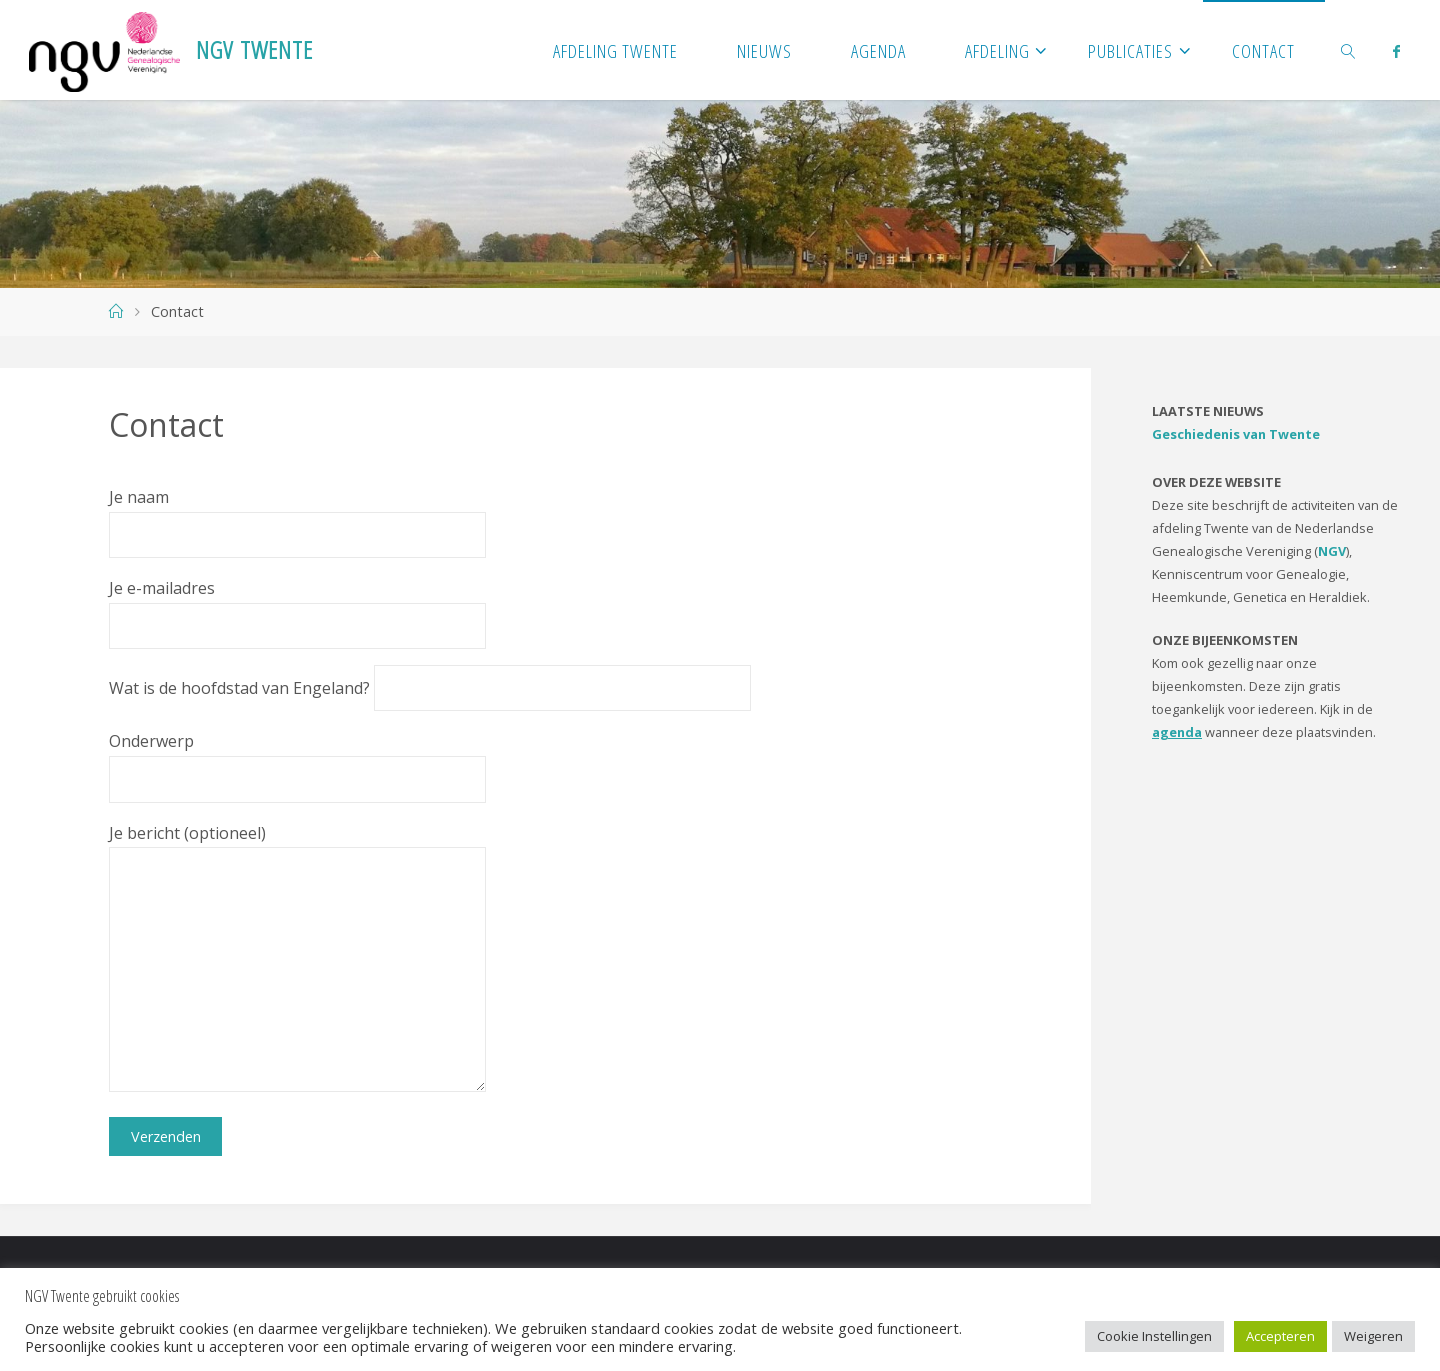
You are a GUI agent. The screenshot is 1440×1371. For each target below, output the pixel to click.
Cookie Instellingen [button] (1154, 1336)
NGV (1332, 551)
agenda (1177, 732)
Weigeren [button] (1373, 1336)
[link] (1349, 50)
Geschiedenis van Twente (1236, 434)
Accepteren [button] (1280, 1336)
